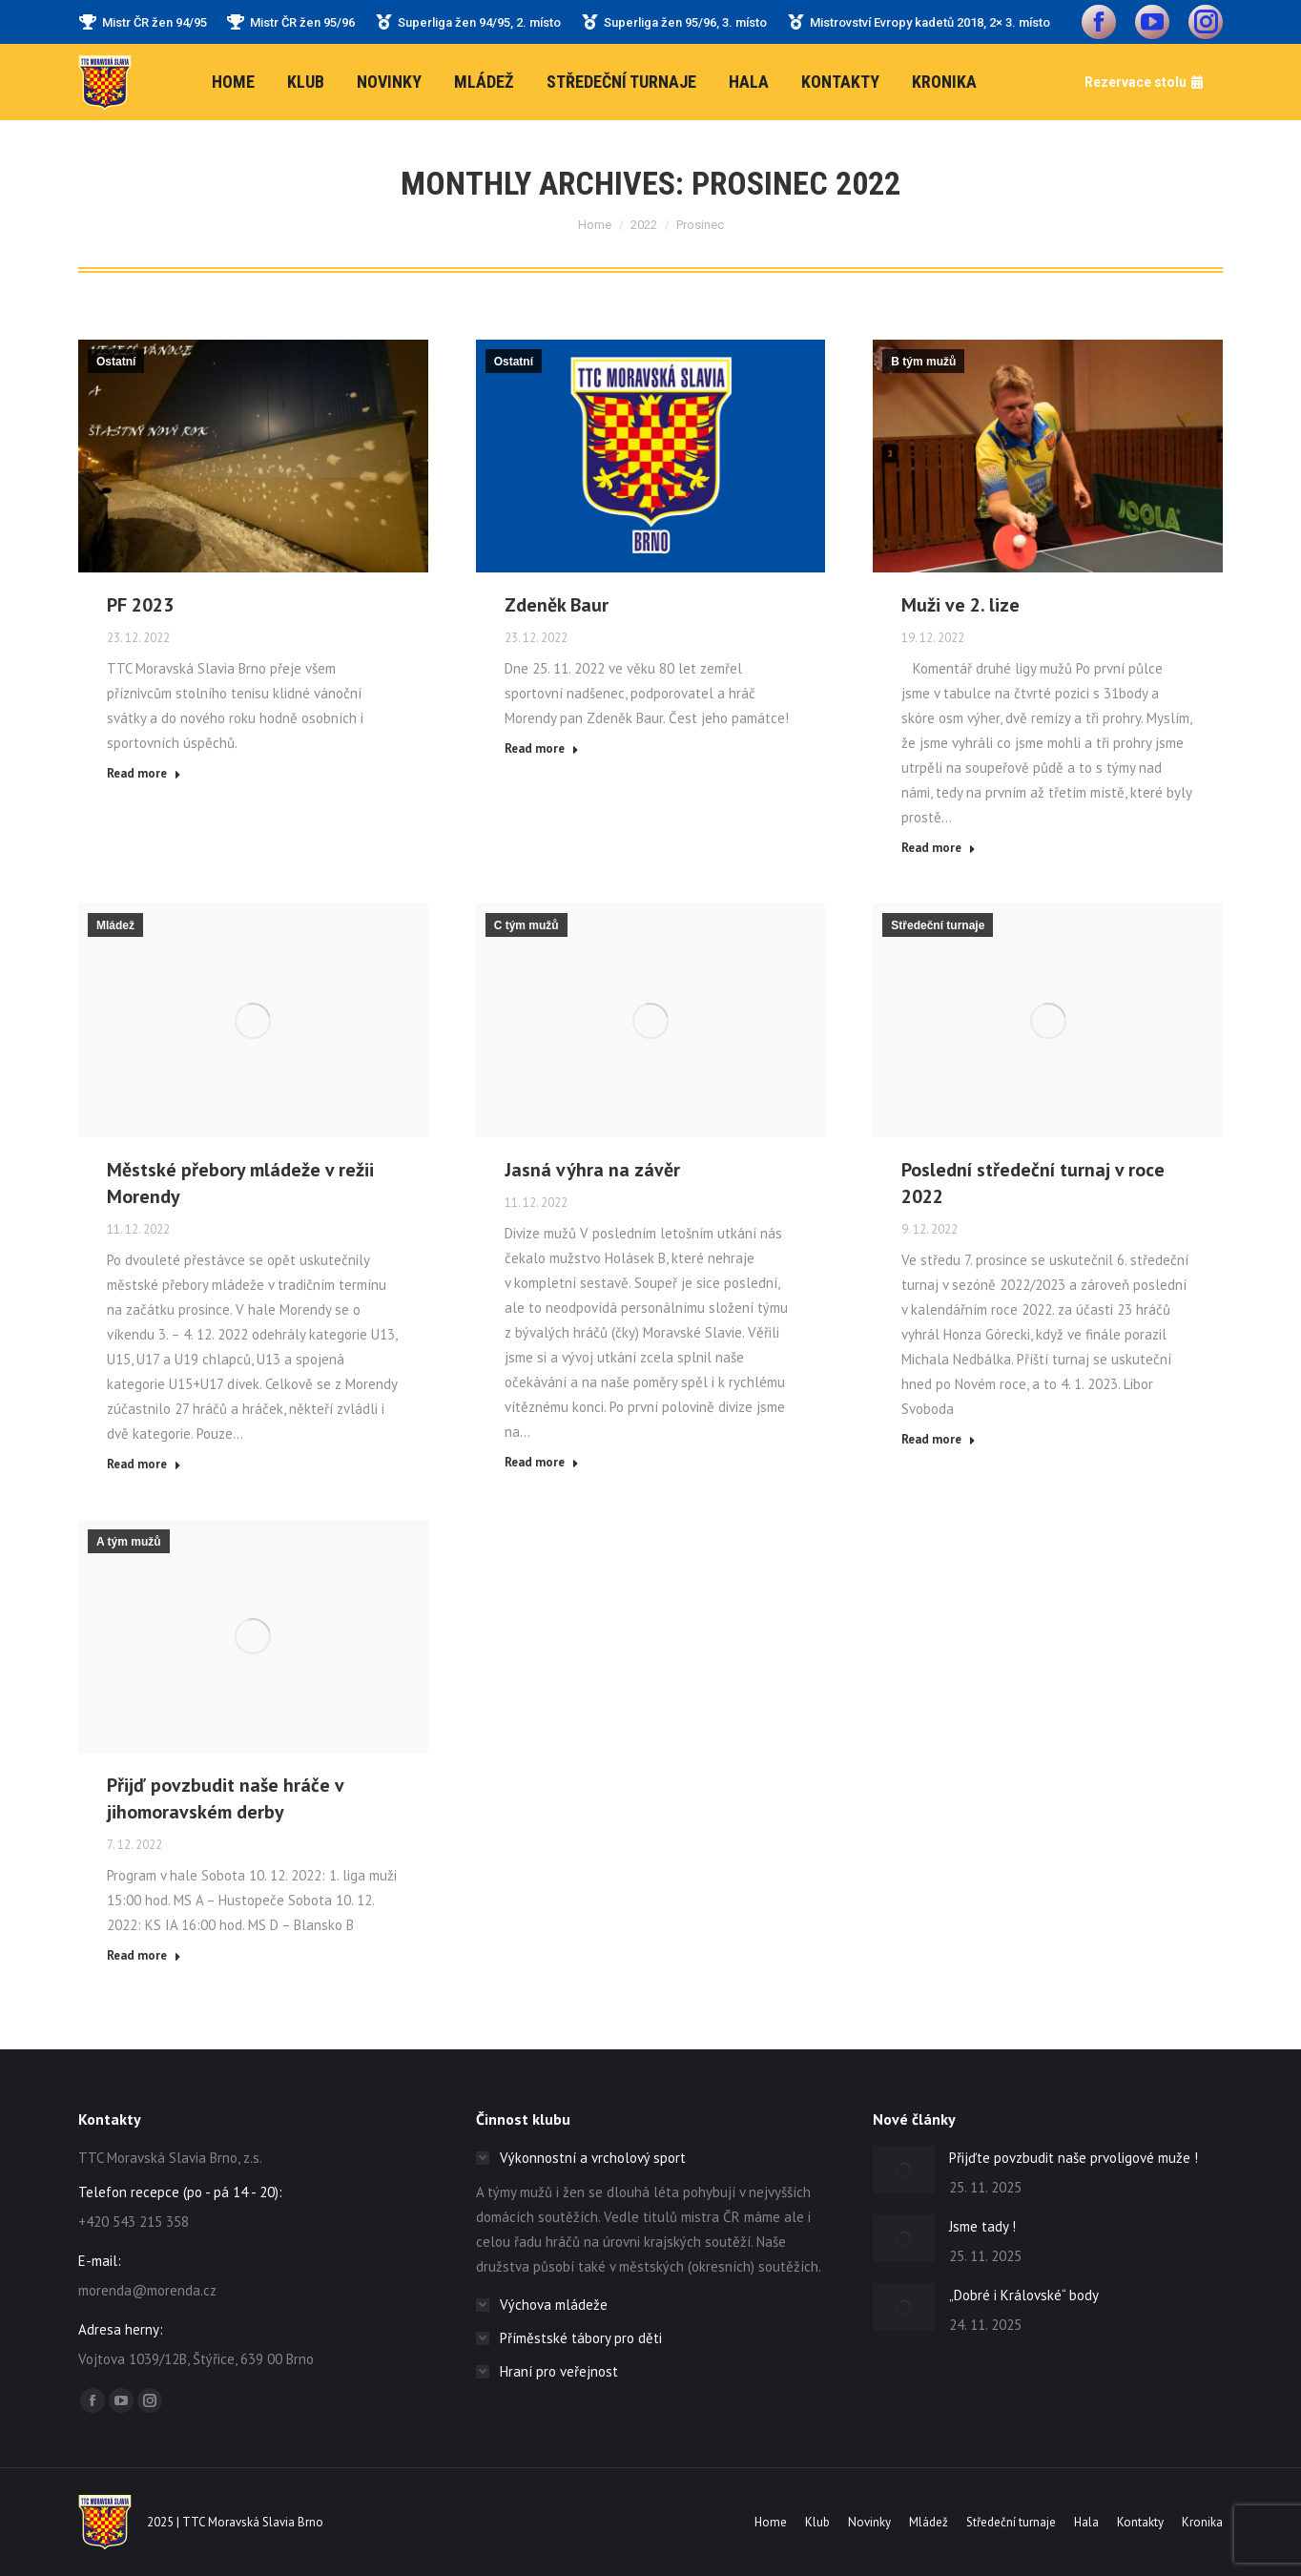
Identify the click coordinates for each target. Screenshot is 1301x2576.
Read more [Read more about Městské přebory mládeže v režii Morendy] (144, 1464)
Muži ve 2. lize (960, 604)
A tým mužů (128, 1541)
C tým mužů (526, 925)
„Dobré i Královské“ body (1024, 2295)
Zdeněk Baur (557, 604)
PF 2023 (140, 604)
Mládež (115, 925)
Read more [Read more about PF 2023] (144, 773)
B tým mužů (923, 361)
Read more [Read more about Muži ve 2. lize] (938, 848)
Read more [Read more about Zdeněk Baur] (542, 748)
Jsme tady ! (982, 2226)
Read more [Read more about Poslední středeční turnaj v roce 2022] (938, 1439)
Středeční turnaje (937, 925)
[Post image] (904, 2169)
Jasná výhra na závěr (592, 1169)
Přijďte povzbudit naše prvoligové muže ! (1073, 2158)
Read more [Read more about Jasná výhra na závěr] (542, 1462)
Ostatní (115, 361)
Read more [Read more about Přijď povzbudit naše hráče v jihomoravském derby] (144, 1955)
